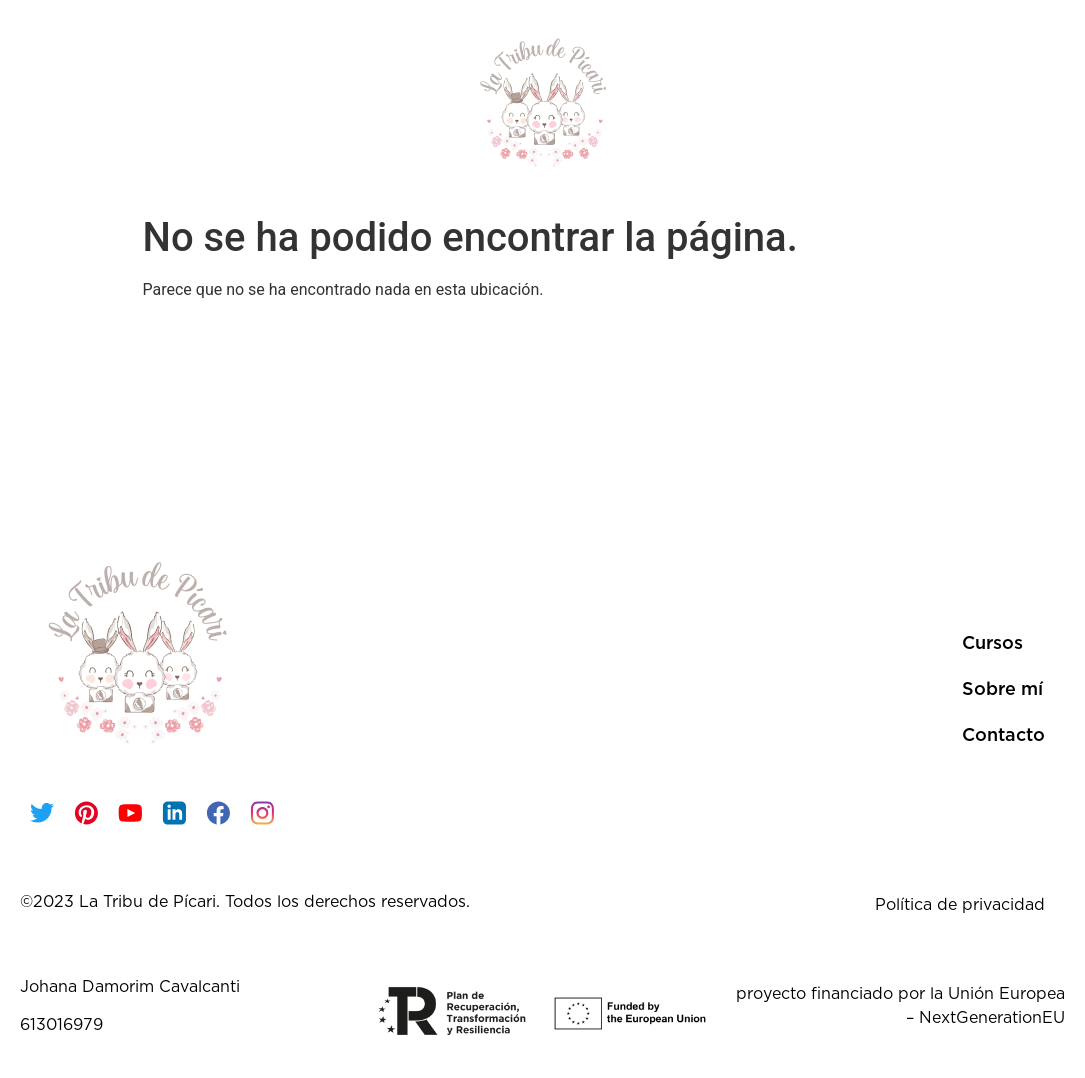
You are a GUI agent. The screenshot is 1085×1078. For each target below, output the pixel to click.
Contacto (991, 102)
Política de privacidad (960, 904)
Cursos (153, 102)
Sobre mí (876, 102)
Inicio (62, 102)
